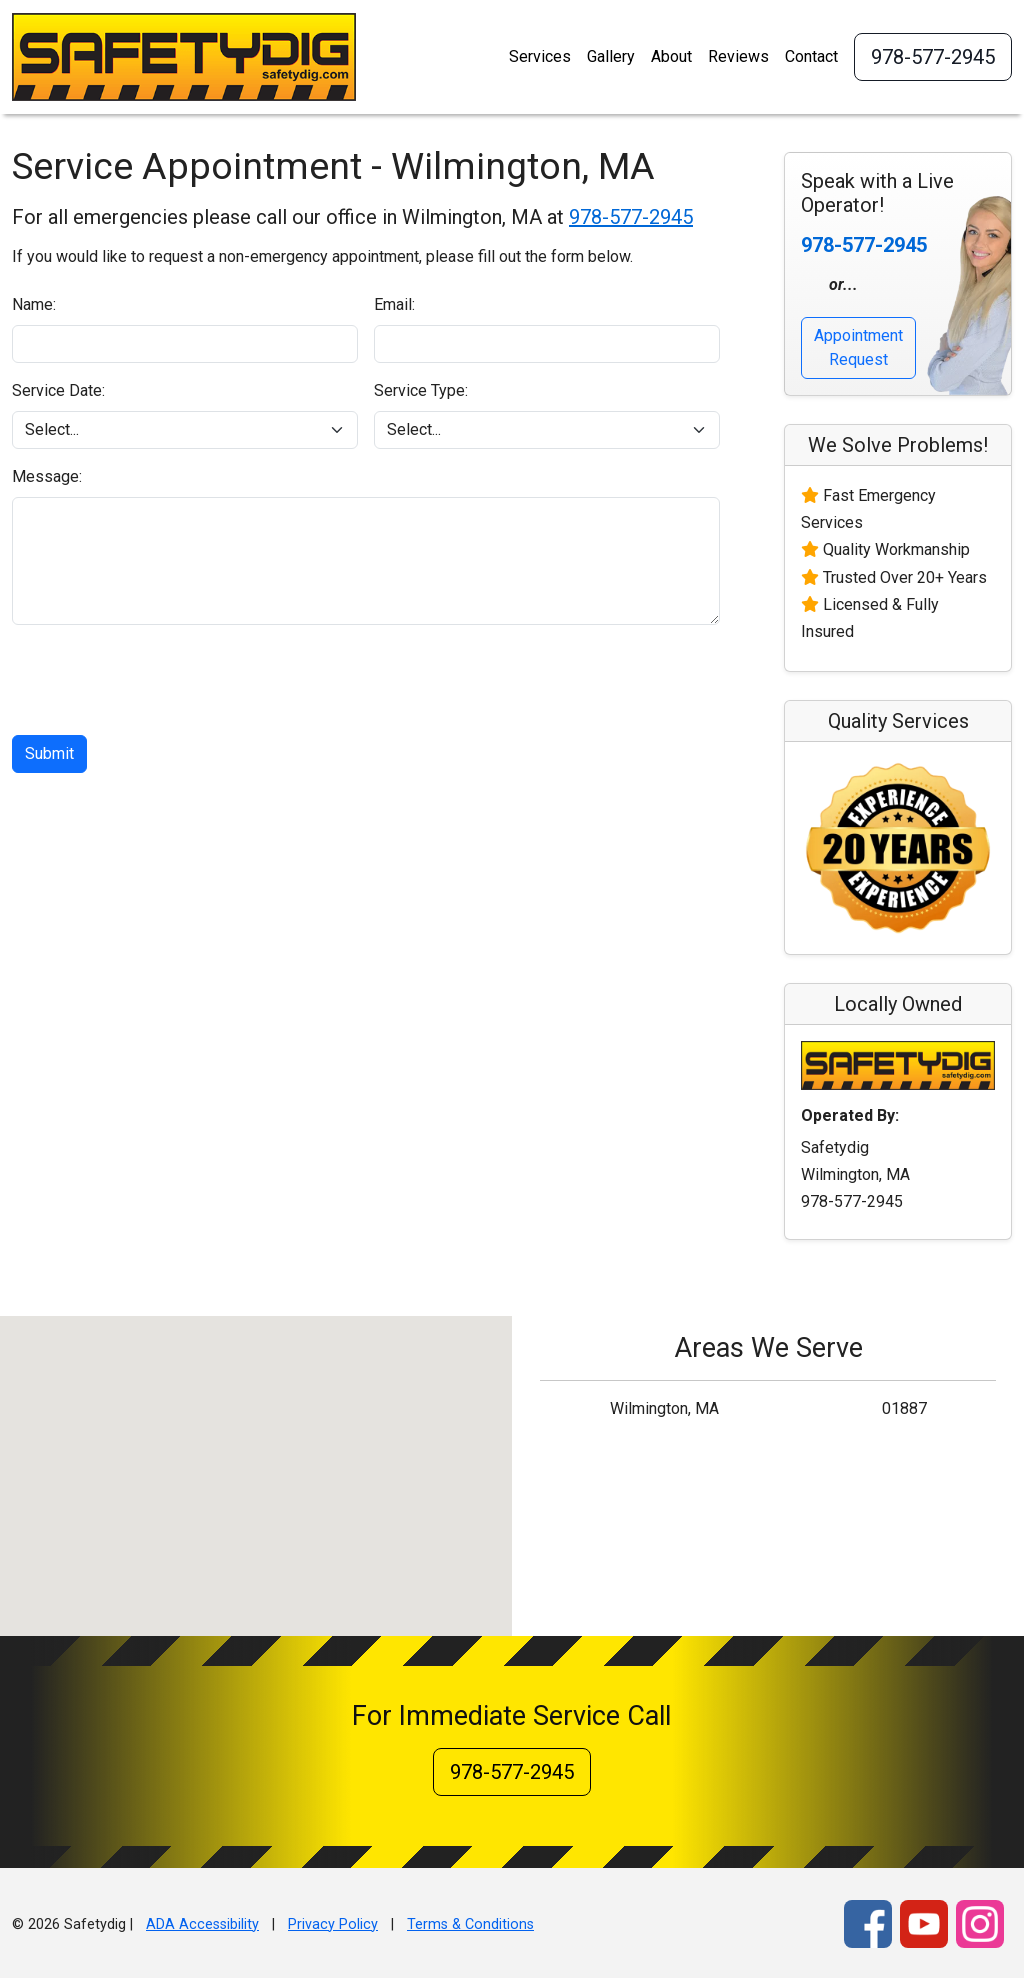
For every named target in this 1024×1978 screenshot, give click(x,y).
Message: (47, 476)
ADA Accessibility (202, 1924)
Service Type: (421, 390)
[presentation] (164, 680)
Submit (49, 753)
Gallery (611, 56)
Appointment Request (858, 347)
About (671, 56)
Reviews (738, 56)
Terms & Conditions (470, 1924)
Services (540, 56)
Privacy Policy (333, 1924)
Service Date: (58, 390)
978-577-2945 (933, 57)
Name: (34, 304)
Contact (811, 56)
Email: (394, 304)
